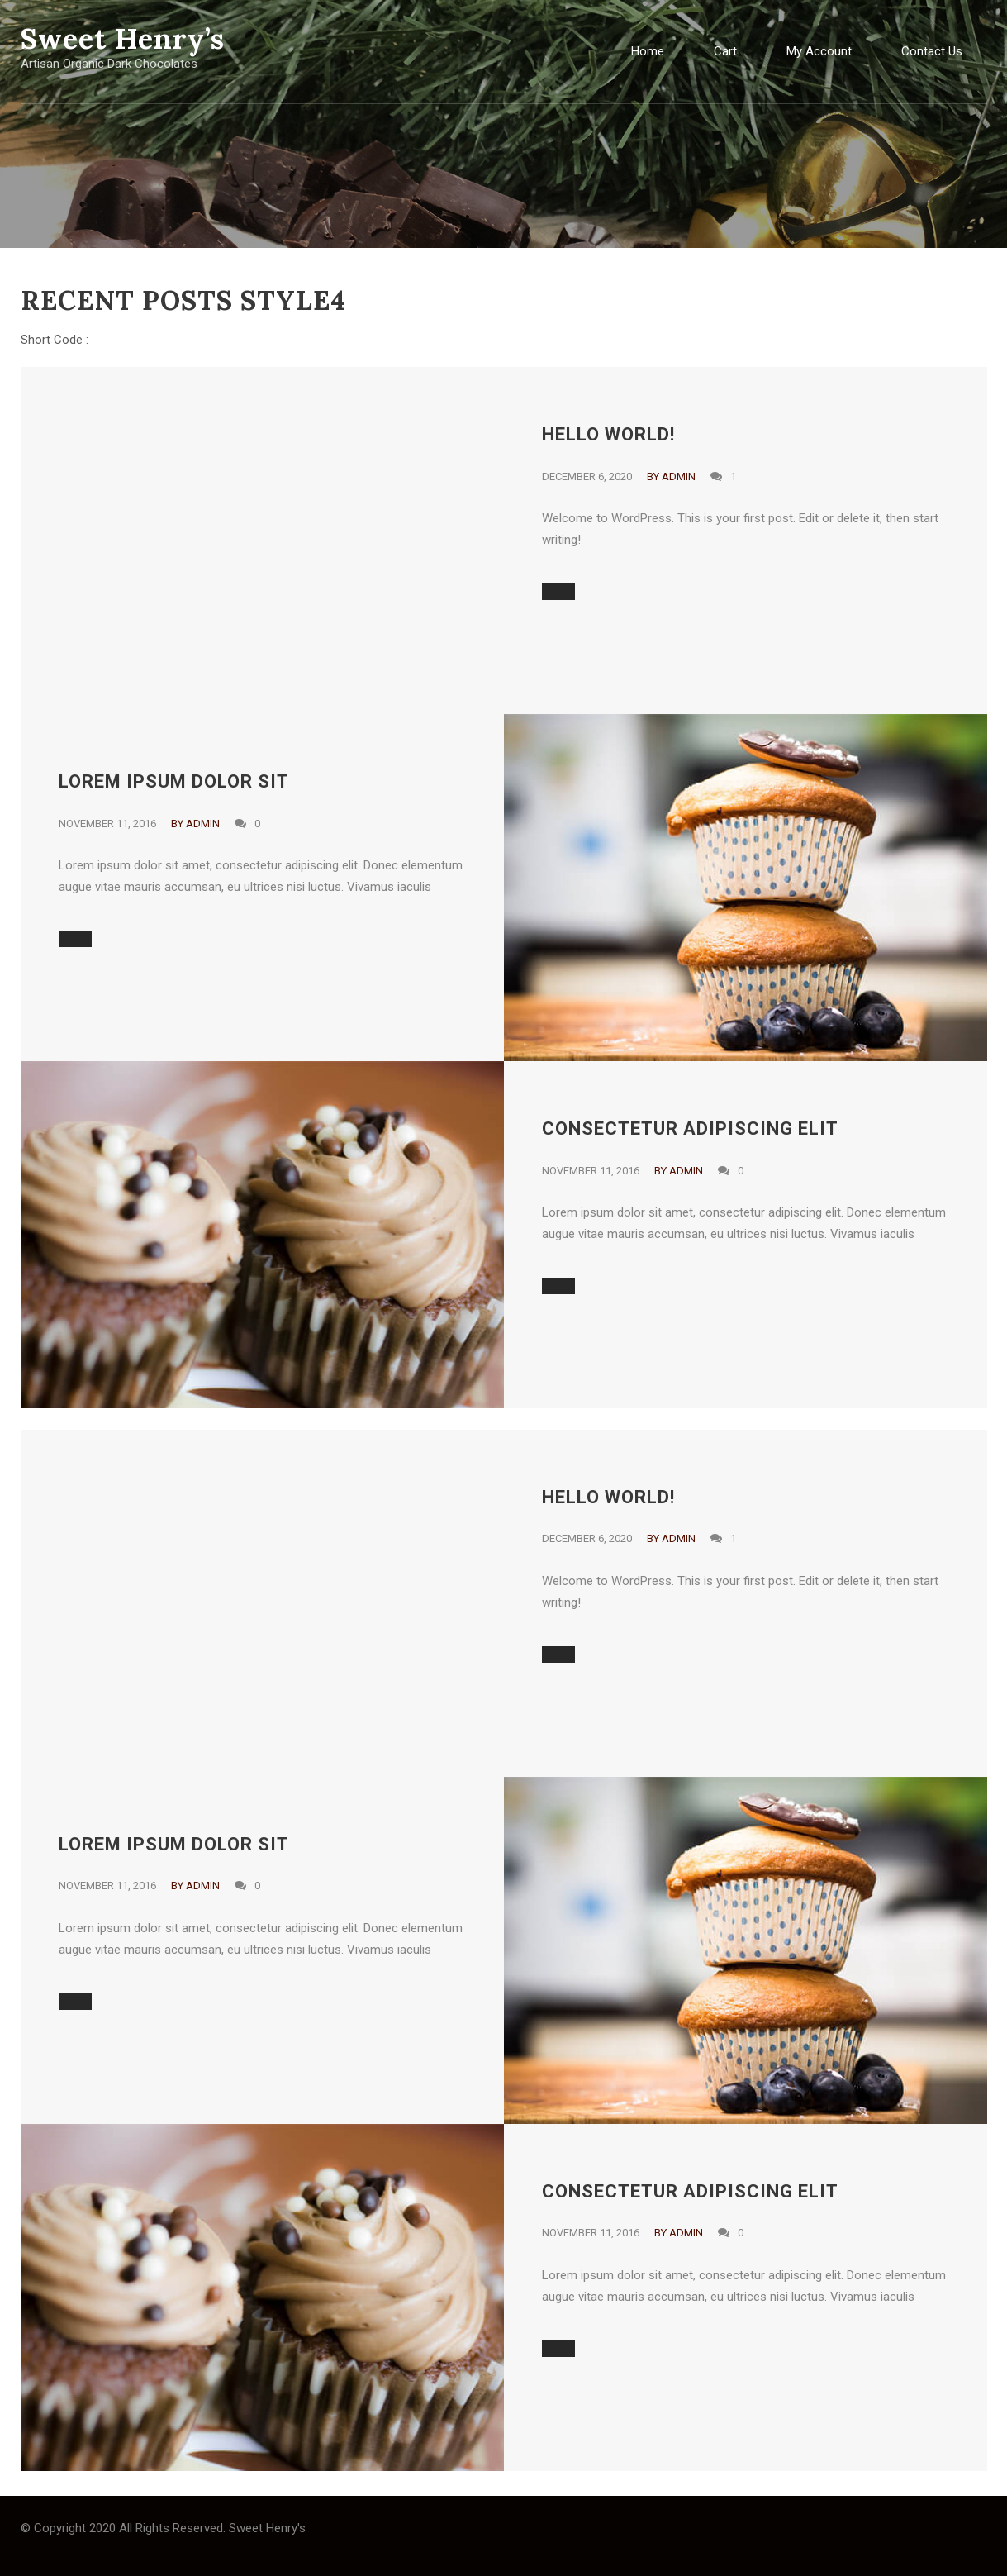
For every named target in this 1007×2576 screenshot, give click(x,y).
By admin (671, 476)
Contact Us (931, 51)
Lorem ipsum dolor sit (174, 781)
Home (647, 51)
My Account (819, 51)
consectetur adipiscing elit (690, 1128)
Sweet (123, 38)
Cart (725, 51)
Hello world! (608, 434)
